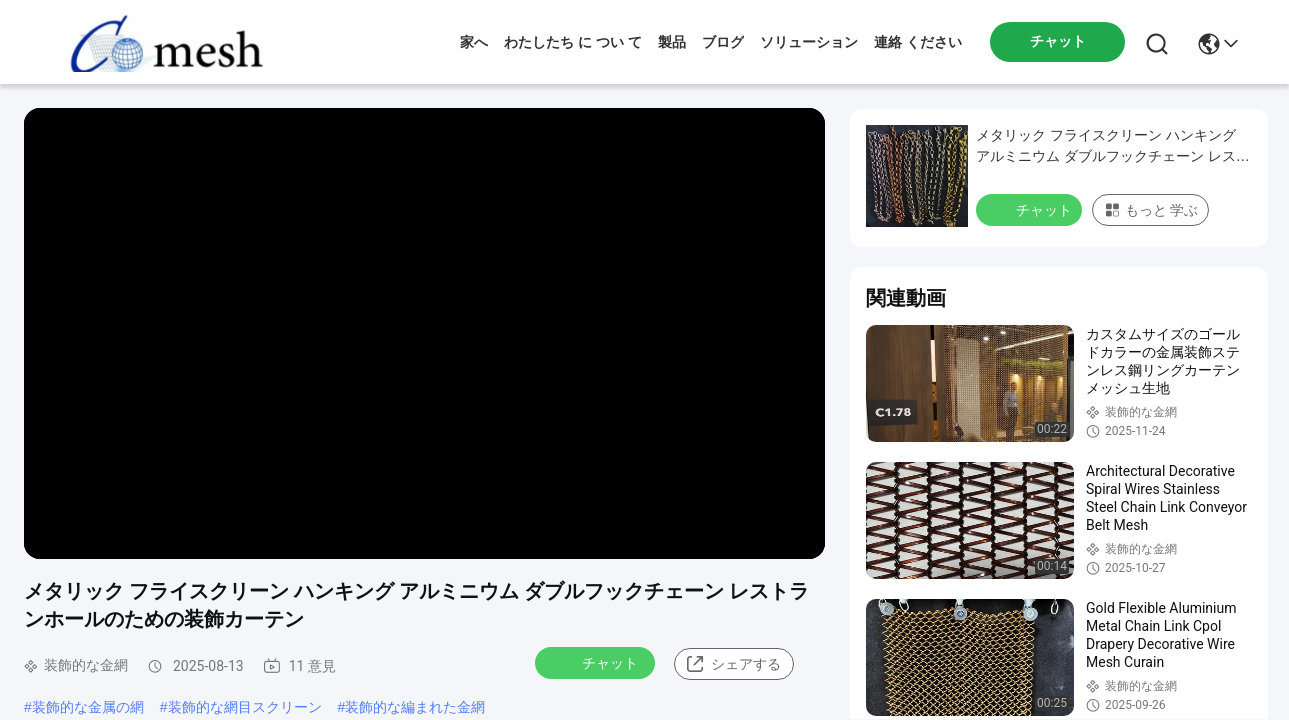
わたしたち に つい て (573, 42)
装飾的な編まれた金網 (415, 707)
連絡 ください (918, 42)
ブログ (723, 42)
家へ (474, 42)
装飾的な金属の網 (88, 707)
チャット (597, 662)
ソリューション (809, 42)
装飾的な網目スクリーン (245, 707)
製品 (672, 42)
